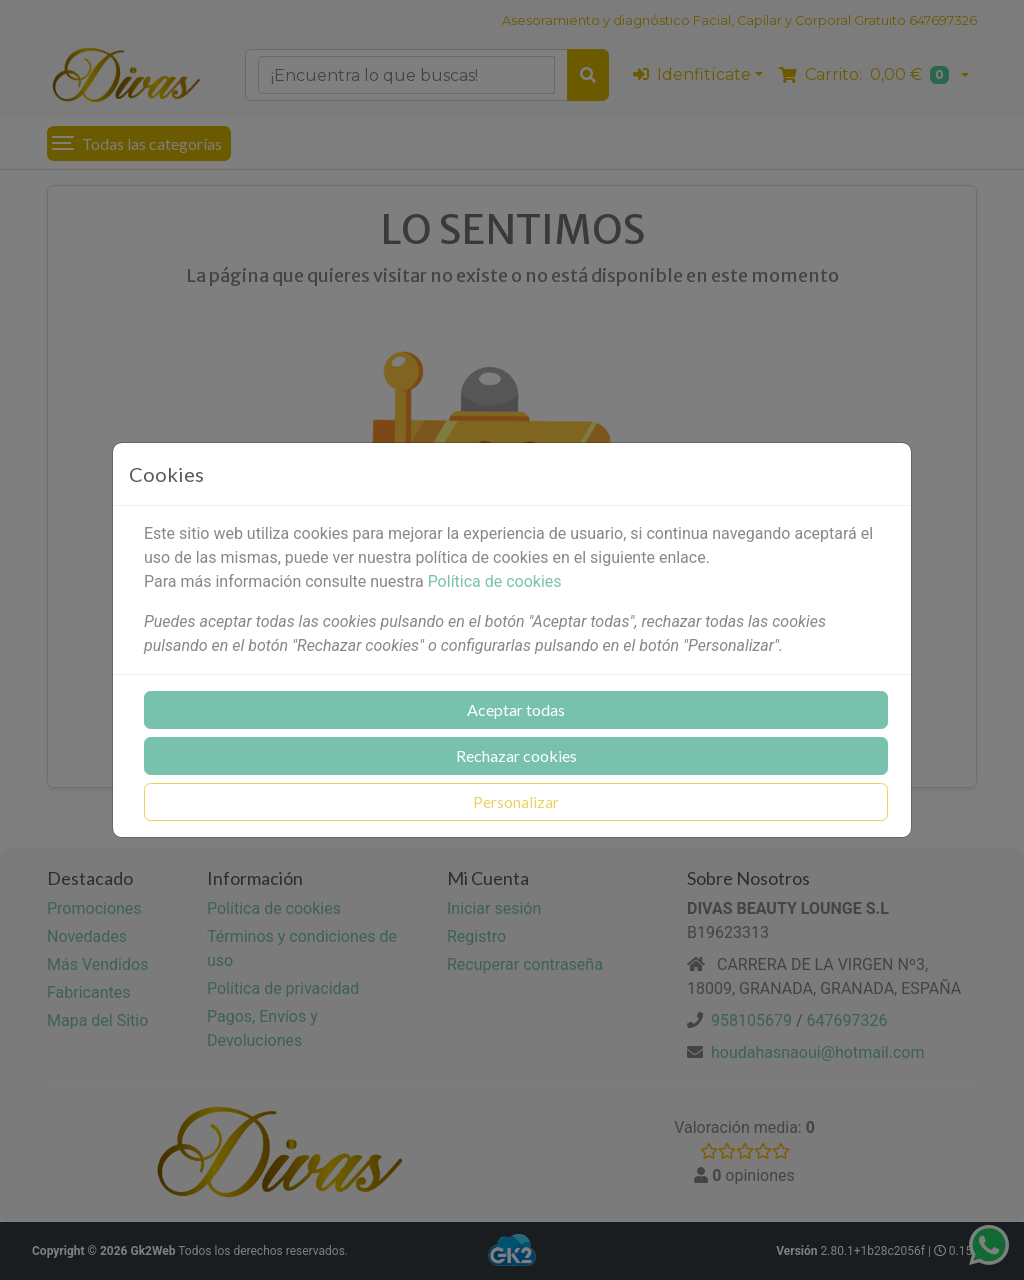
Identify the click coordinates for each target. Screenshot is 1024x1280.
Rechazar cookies (516, 755)
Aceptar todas (516, 709)
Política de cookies (495, 581)
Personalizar (516, 801)
